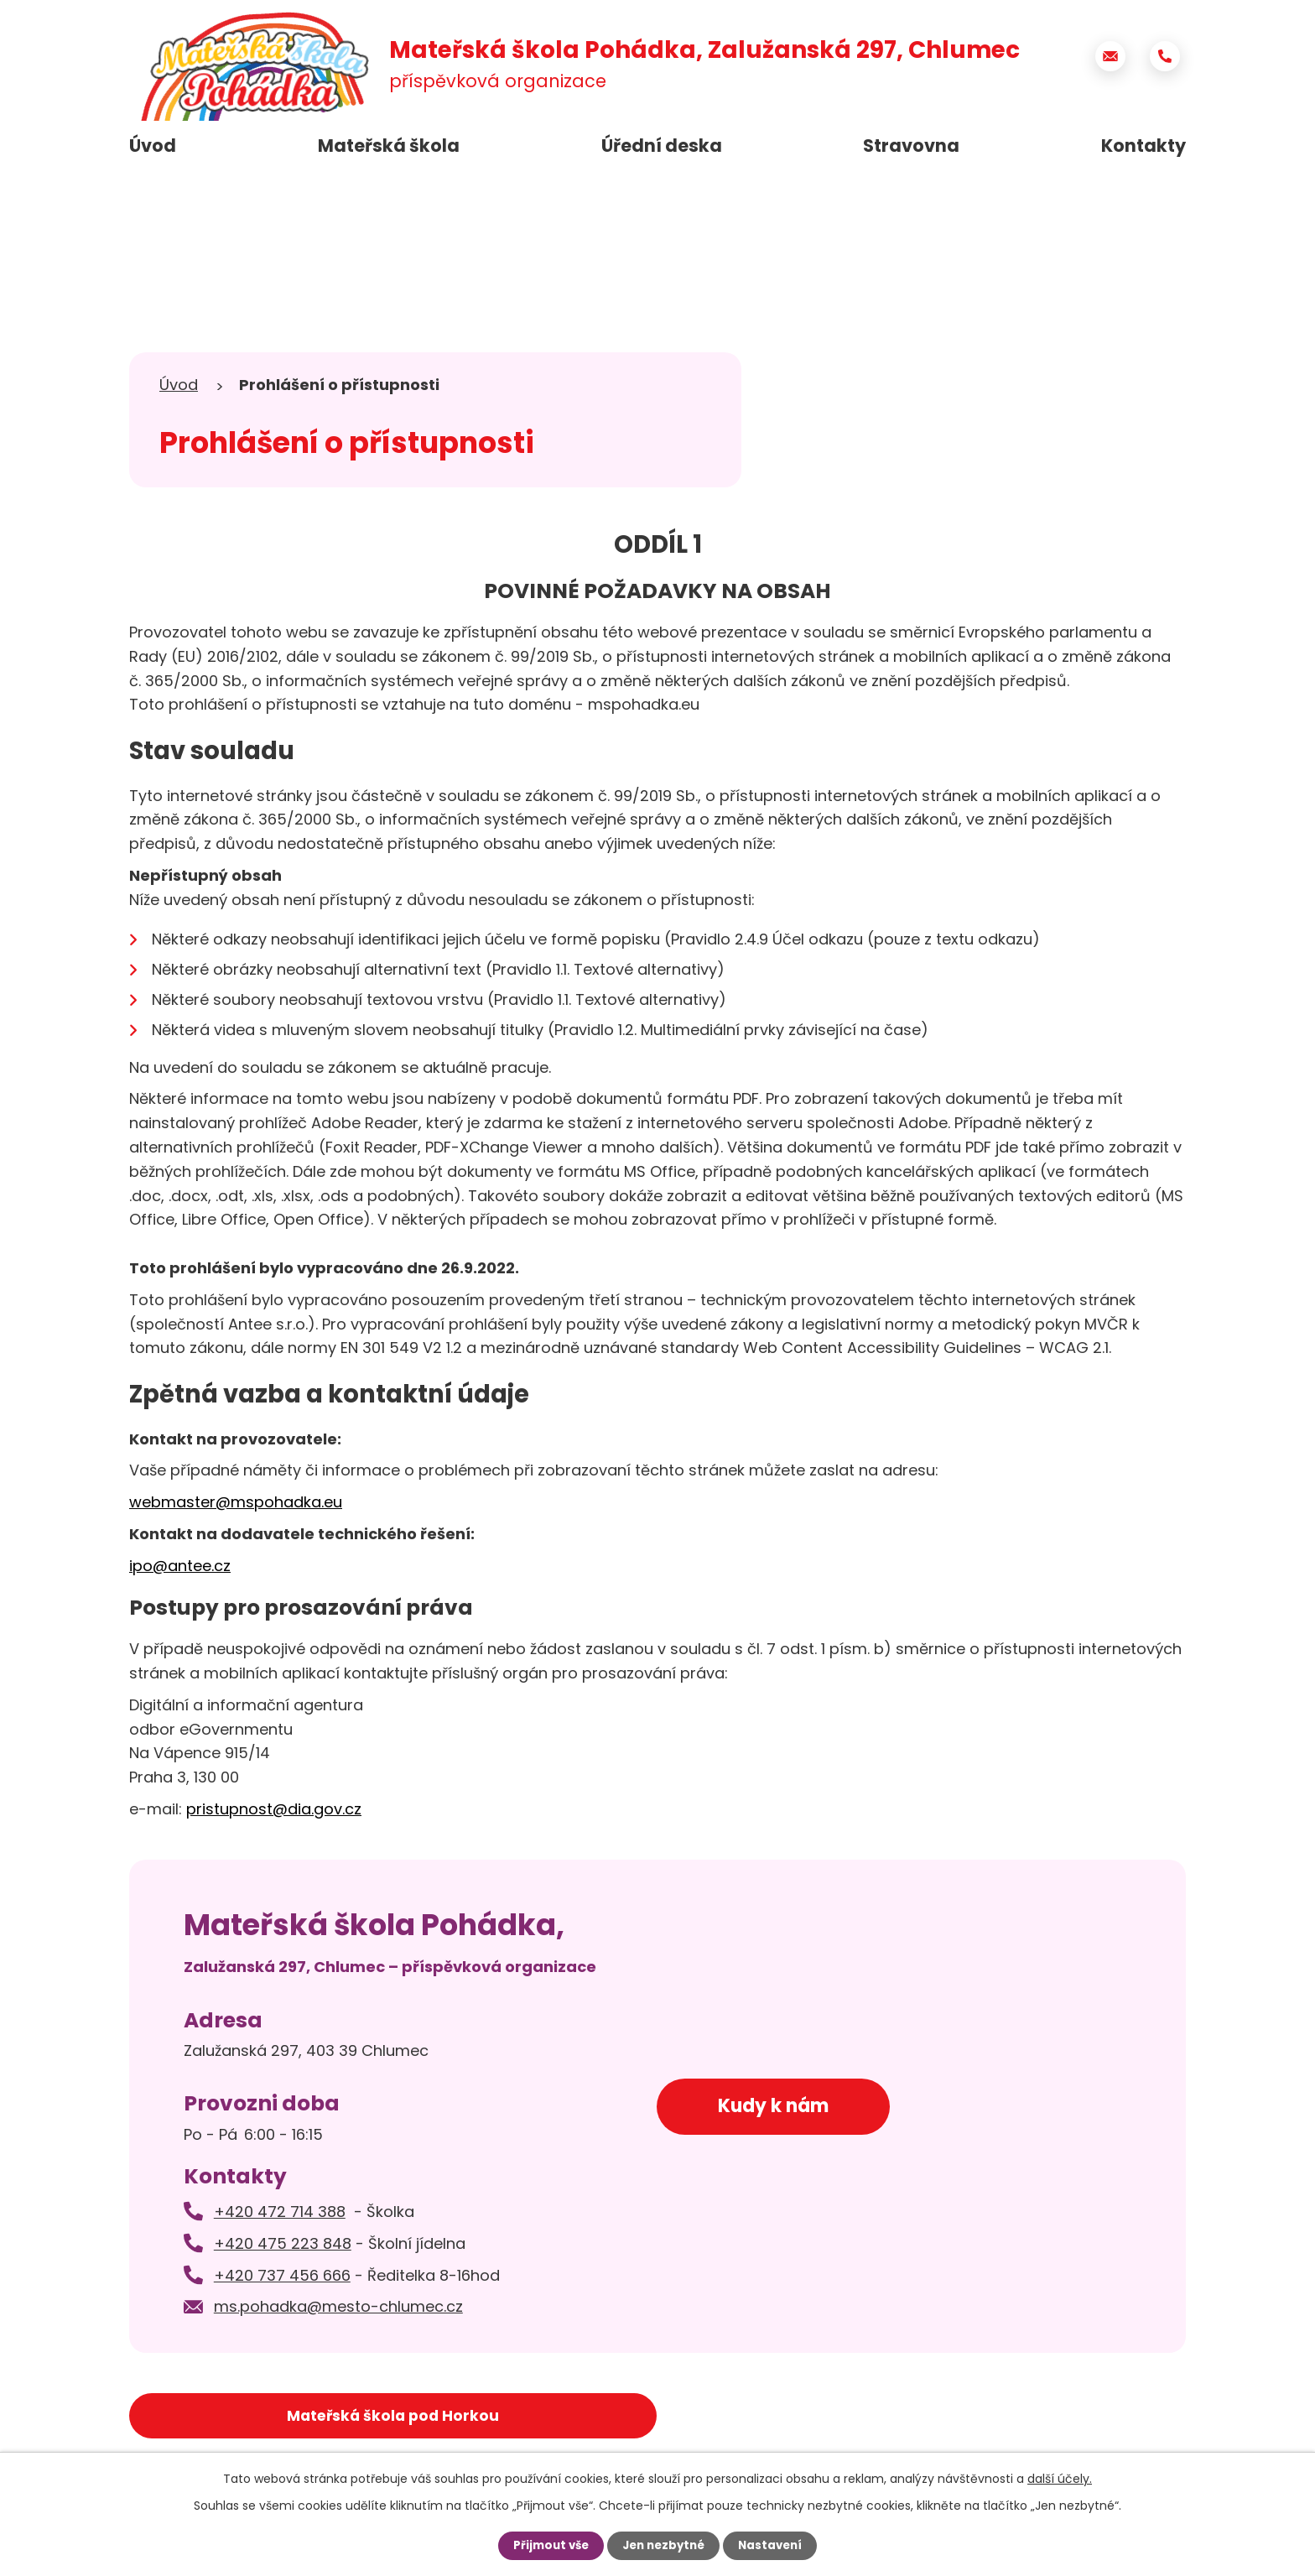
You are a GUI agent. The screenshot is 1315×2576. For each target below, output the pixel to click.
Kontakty (1143, 145)
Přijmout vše (546, 2545)
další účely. (1059, 2477)
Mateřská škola (389, 145)
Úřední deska (661, 145)
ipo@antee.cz (180, 1565)
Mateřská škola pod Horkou (262, 2417)
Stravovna (911, 145)
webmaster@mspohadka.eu (235, 1501)
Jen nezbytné (664, 2545)
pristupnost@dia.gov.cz (273, 1808)
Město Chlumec (609, 2417)
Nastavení (774, 2545)
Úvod (152, 145)
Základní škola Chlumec (958, 2417)
